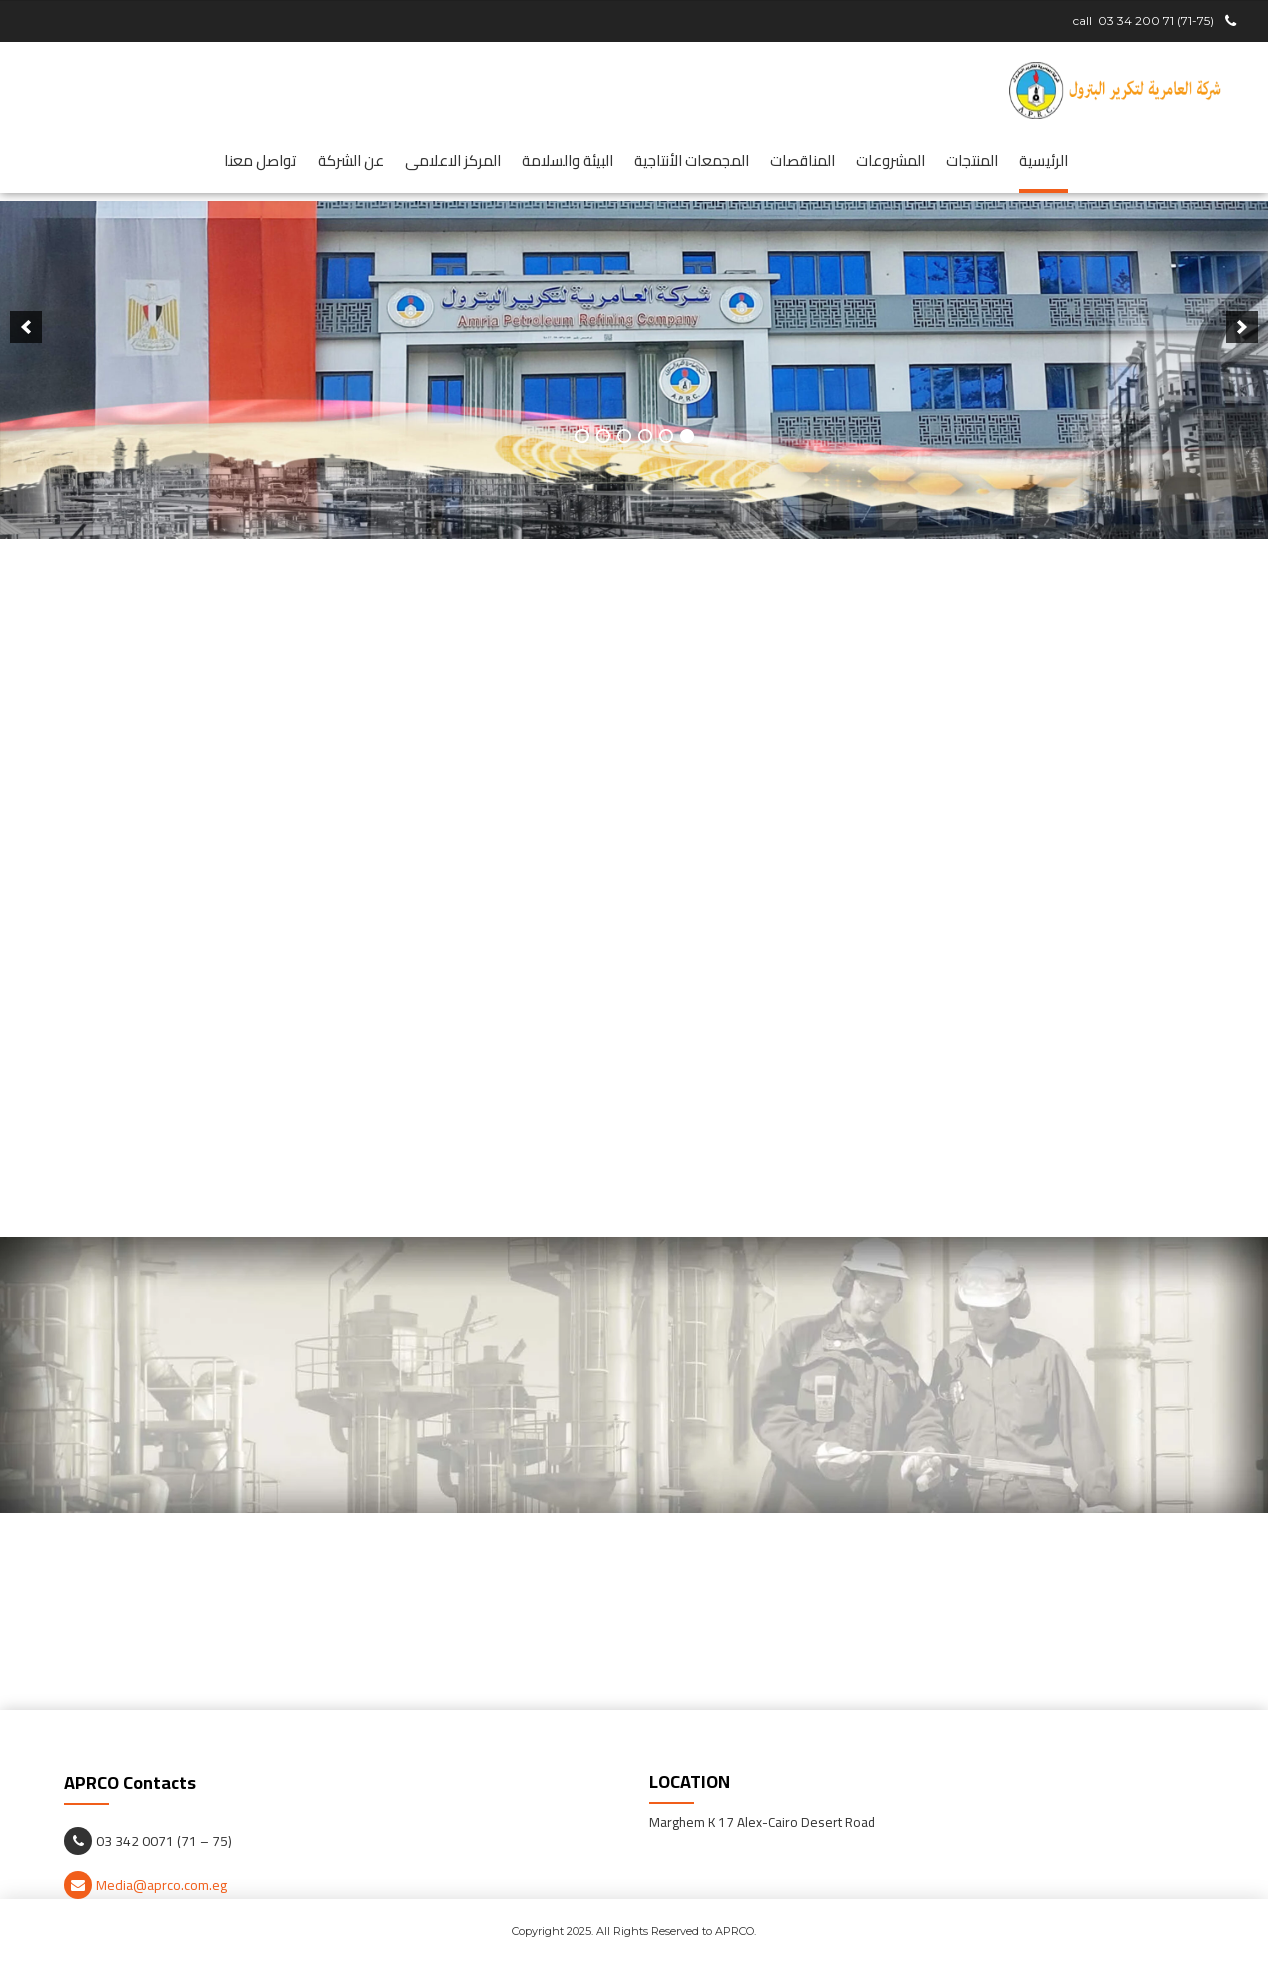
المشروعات (890, 160)
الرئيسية (1043, 160)
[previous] (1242, 371)
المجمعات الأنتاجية (691, 160)
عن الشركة (351, 160)
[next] (26, 371)
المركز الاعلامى (453, 160)
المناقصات (802, 160)
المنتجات (972, 160)
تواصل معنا (260, 160)
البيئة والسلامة (567, 160)
